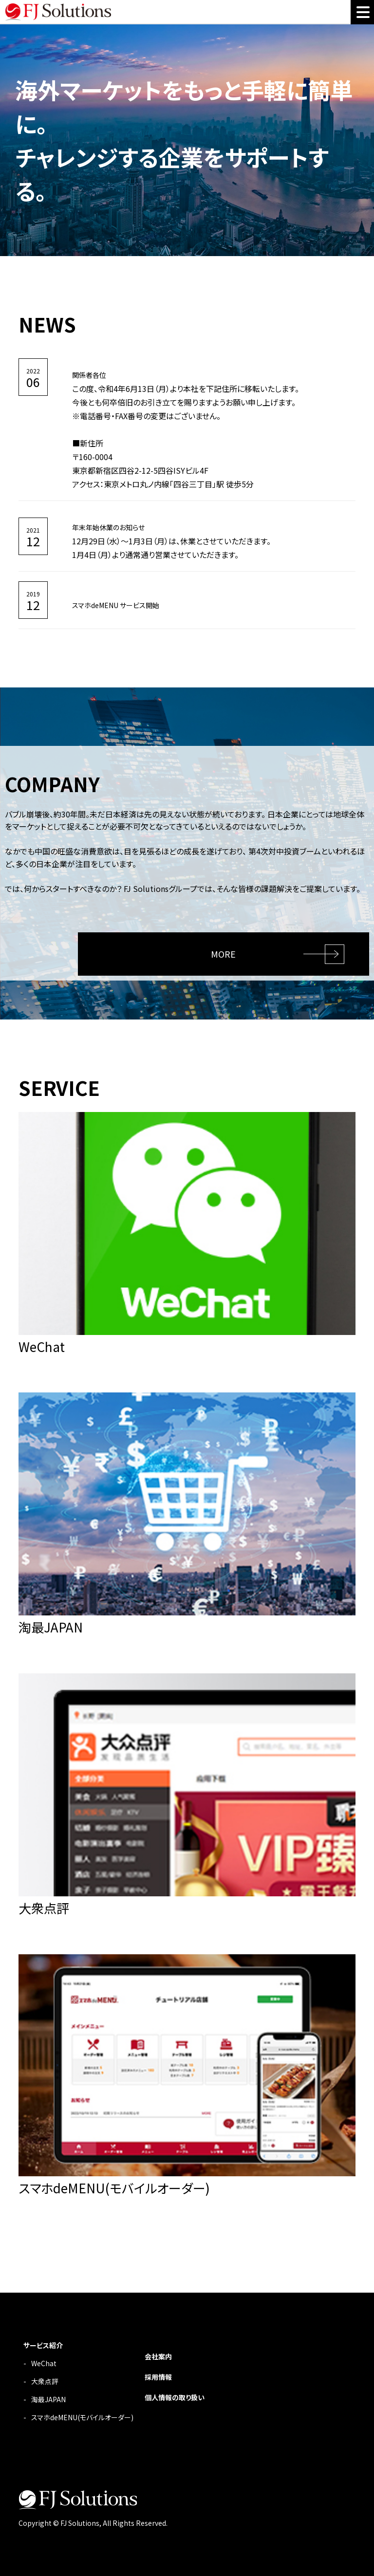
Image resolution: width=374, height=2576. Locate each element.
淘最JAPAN (48, 2399)
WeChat (43, 2363)
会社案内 (158, 2356)
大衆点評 (44, 2381)
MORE (223, 953)
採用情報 (158, 2377)
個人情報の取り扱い (175, 2397)
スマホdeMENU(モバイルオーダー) (82, 2417)
